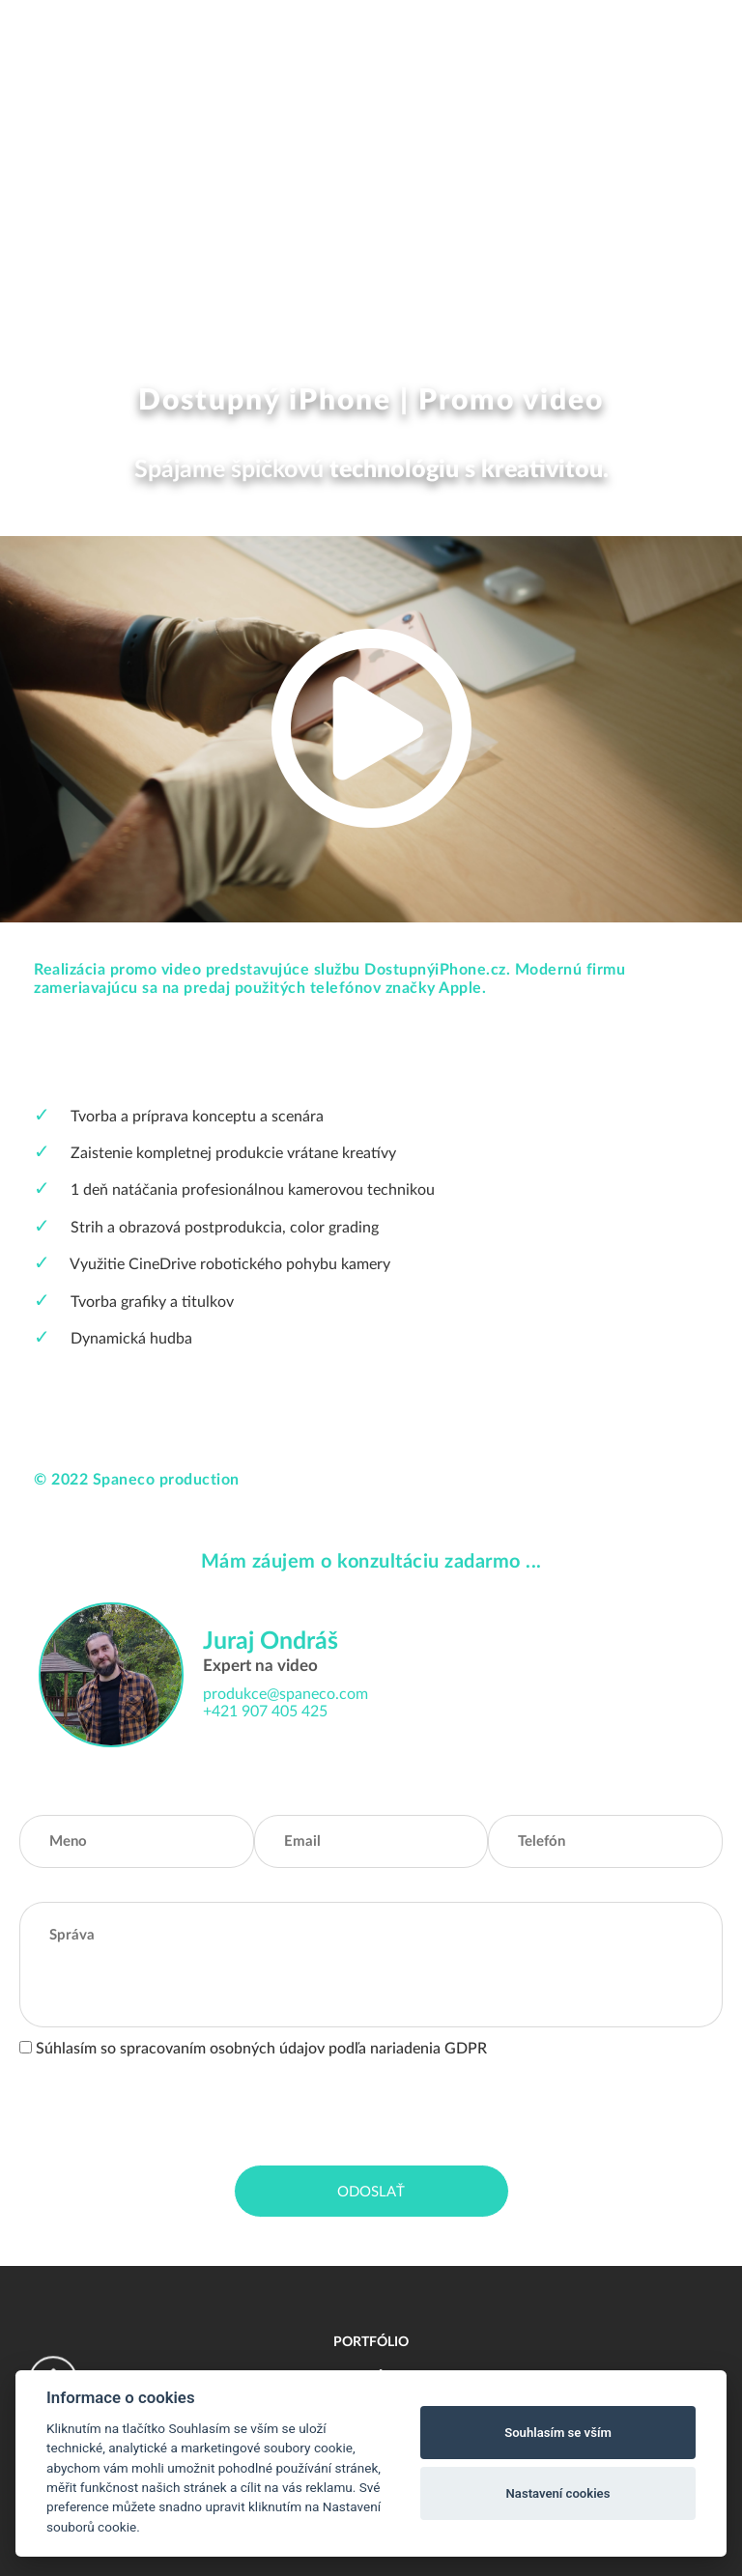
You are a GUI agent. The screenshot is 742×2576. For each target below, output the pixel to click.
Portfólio (371, 2342)
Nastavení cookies (558, 2493)
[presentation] (166, 2107)
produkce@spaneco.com (285, 1694)
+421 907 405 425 (265, 1711)
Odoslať (371, 2192)
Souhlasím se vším (558, 2432)
